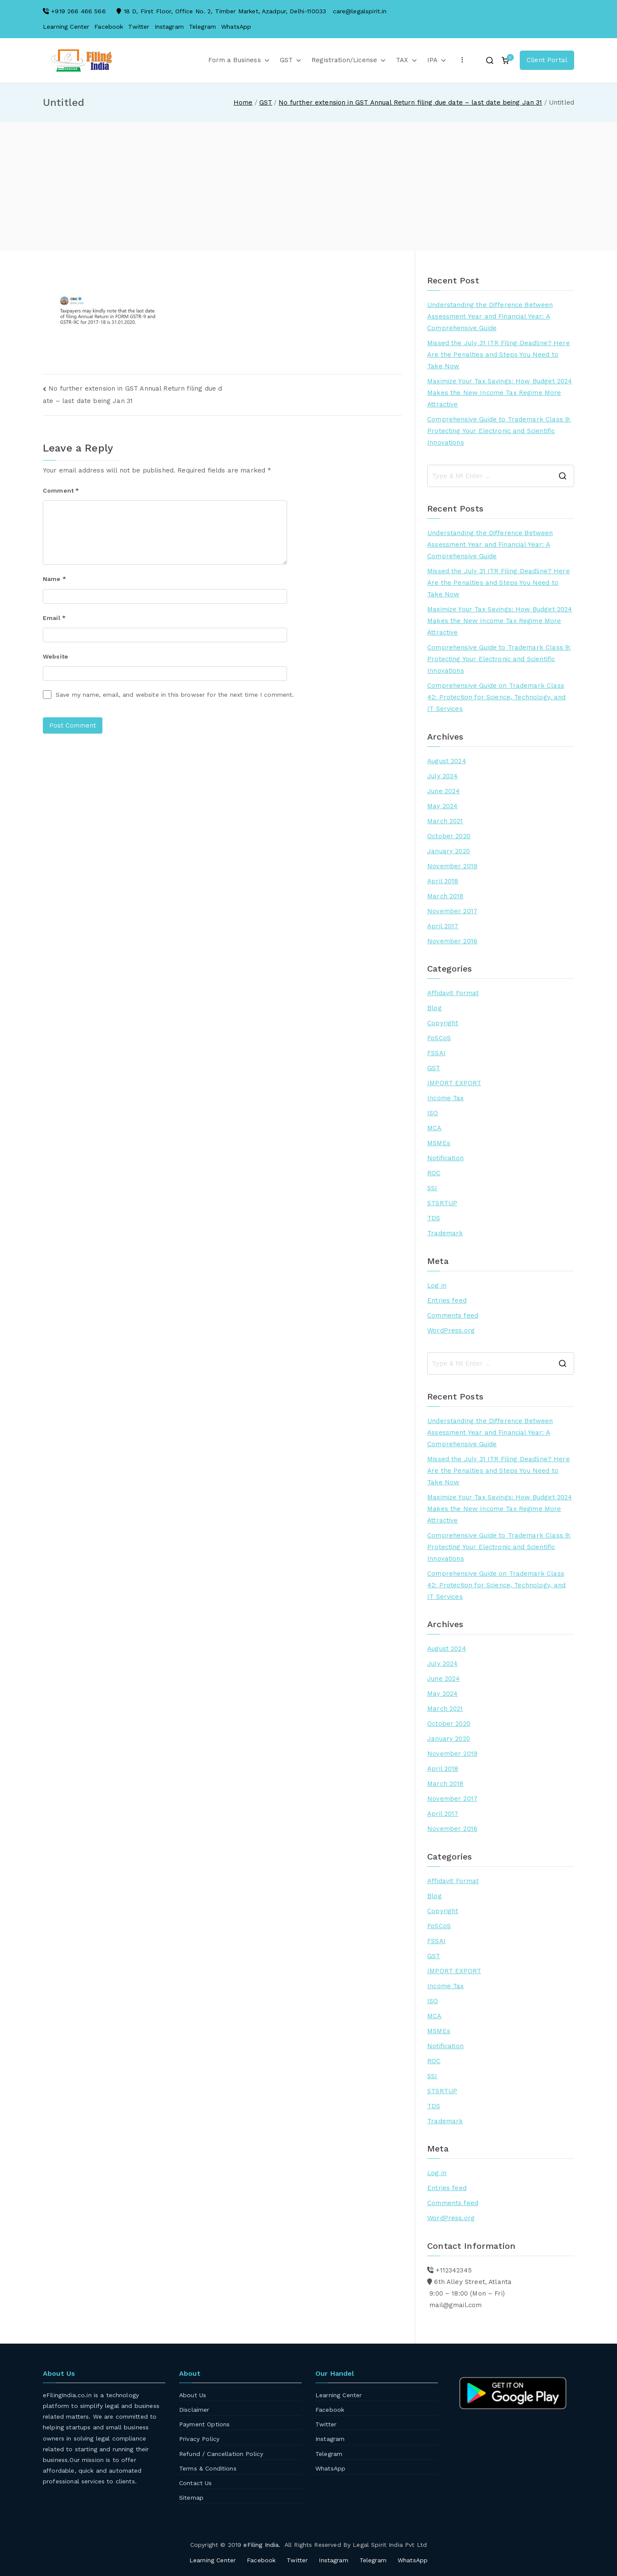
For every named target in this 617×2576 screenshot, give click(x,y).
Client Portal (547, 60)
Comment (61, 490)
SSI (432, 1188)
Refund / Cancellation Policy (221, 2453)
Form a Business (238, 60)
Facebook (108, 26)
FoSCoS (439, 1038)
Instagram (169, 26)
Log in (436, 1285)
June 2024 (443, 791)
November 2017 (452, 911)
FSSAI (436, 1053)
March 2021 (445, 821)
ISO (432, 1113)
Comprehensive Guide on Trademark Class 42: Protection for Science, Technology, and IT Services (496, 697)
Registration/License (348, 60)
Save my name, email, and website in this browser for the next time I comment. (175, 694)
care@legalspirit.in (360, 11)
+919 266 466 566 (78, 11)
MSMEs (438, 1143)
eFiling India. (261, 2544)
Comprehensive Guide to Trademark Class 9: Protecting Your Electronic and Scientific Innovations (499, 430)
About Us (192, 2395)
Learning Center (66, 26)
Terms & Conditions (208, 2468)
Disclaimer (194, 2409)
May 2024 (442, 806)
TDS (433, 1218)
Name (54, 578)
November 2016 (452, 941)
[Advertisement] (308, 186)
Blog (434, 1008)
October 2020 (448, 836)
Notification (445, 1158)
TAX (406, 60)
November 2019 (452, 866)
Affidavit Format (453, 993)
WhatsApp (236, 26)
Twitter (138, 26)
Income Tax (445, 1098)
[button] (265, 60)
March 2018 (445, 896)
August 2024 (446, 761)
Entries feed (447, 1300)
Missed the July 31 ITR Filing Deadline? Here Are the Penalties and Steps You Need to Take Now (498, 354)
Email (54, 617)
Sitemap (191, 2497)
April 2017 (442, 926)
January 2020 (448, 851)
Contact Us (195, 2483)
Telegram (202, 26)
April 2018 (442, 881)
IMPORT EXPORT (454, 1083)
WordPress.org (451, 1330)
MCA (434, 1128)
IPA (436, 60)
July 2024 (442, 776)
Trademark (445, 1233)
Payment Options (204, 2424)
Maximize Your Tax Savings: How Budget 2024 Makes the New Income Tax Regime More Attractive (499, 392)
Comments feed (452, 1315)
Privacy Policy (199, 2438)
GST (290, 60)
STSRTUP (442, 1203)
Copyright (442, 1023)
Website (55, 656)
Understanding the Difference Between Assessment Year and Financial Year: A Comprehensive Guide (490, 316)
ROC (433, 1173)
